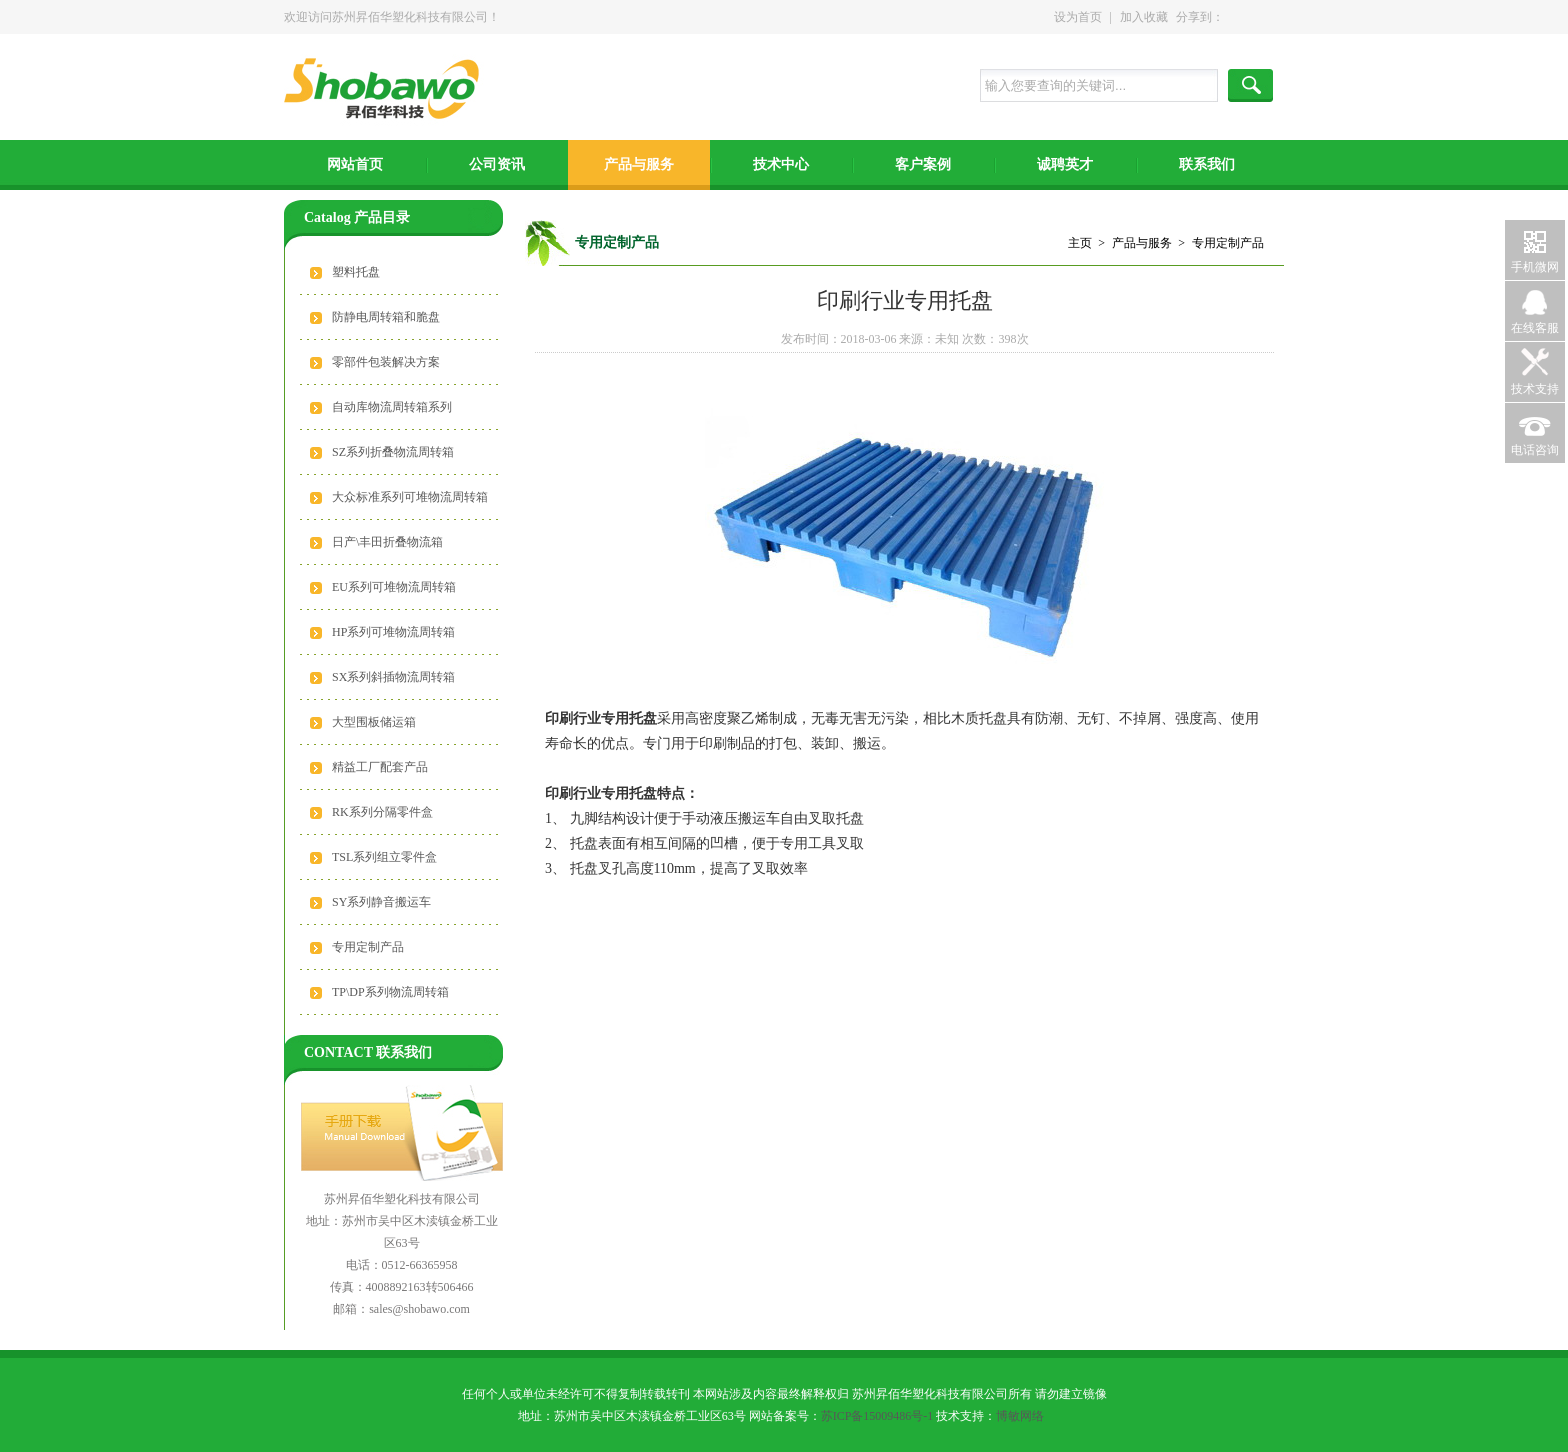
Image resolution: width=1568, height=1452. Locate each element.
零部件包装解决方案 (386, 362)
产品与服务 (639, 164)
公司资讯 (497, 164)
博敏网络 (1020, 1416)
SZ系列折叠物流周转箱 (393, 452)
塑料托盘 (356, 272)
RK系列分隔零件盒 (382, 812)
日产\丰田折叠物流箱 (387, 542)
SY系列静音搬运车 (381, 902)
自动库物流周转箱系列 (392, 407)
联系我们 (1207, 164)
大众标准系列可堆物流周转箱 (410, 497)
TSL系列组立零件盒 (384, 857)
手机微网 (1535, 267)
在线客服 (1535, 328)
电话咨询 (1535, 450)
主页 (1080, 243)
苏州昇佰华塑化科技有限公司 (387, 90)
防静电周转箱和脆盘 (386, 317)
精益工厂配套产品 (380, 767)
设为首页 (1078, 17)
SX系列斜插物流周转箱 (393, 677)
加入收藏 (1144, 17)
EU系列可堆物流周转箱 (394, 587)
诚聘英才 (1065, 164)
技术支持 (1535, 389)
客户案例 (923, 164)
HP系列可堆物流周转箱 (393, 632)
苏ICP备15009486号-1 (877, 1416)
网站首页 (355, 164)
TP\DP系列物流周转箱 (390, 992)
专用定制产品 (368, 947)
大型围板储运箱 (374, 722)
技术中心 (781, 164)
